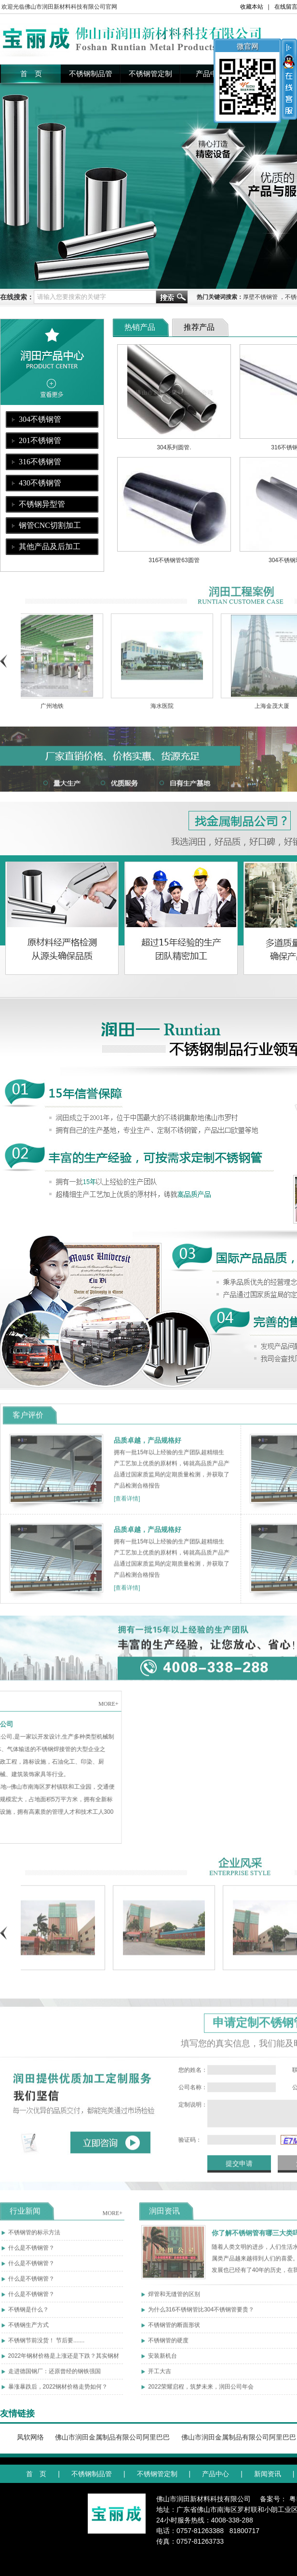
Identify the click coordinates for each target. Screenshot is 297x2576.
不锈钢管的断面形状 (174, 2330)
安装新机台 (162, 2361)
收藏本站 (251, 6)
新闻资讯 (267, 2474)
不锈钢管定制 (150, 74)
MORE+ (112, 2218)
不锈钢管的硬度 (168, 2345)
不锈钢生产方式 (28, 2330)
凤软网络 (30, 2437)
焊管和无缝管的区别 (174, 2299)
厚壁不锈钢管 (260, 297)
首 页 (31, 74)
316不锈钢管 (40, 462)
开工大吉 (159, 2376)
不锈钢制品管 (90, 74)
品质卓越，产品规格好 (147, 1445)
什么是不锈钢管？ (31, 2253)
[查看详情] (127, 1503)
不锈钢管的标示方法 (34, 2237)
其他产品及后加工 (50, 546)
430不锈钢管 (40, 483)
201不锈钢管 (40, 440)
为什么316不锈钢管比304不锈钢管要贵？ (201, 2314)
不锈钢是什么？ (28, 2314)
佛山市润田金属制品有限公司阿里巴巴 (112, 2437)
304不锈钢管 (40, 419)
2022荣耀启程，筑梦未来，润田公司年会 (201, 2391)
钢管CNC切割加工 (50, 525)
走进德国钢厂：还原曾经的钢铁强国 (54, 2376)
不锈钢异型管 (42, 504)
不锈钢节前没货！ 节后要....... (46, 2345)
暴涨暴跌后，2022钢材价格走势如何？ (58, 2391)
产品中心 (210, 74)
